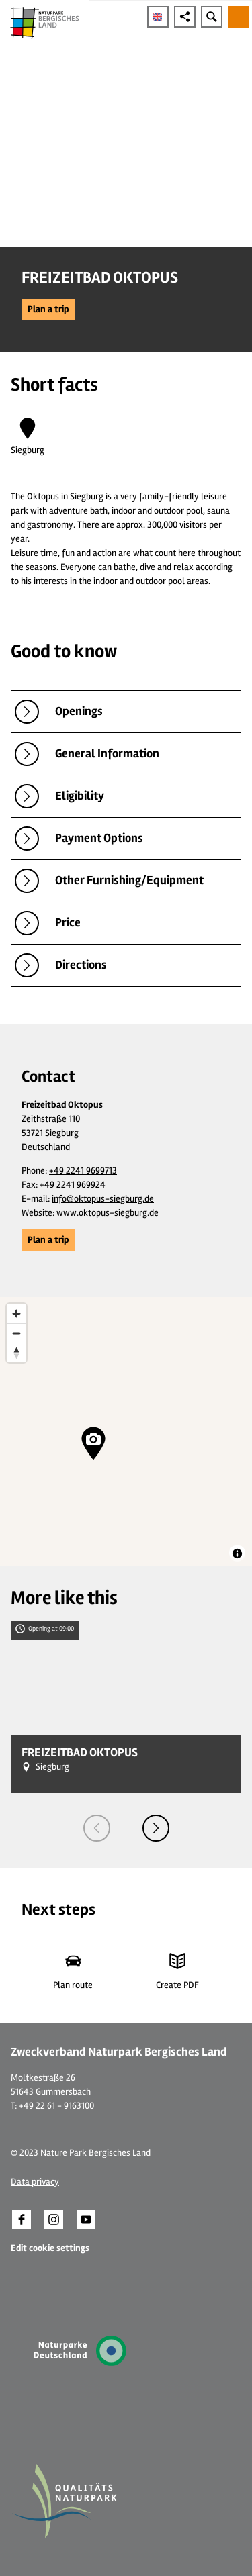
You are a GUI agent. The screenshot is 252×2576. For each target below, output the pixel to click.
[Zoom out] (16, 1333)
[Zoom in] (16, 1313)
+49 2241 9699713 (83, 1170)
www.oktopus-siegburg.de (107, 1213)
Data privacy (35, 2181)
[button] (48, 309)
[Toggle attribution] (237, 1553)
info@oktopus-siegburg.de (103, 1198)
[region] (126, 1431)
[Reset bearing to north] (16, 1352)
